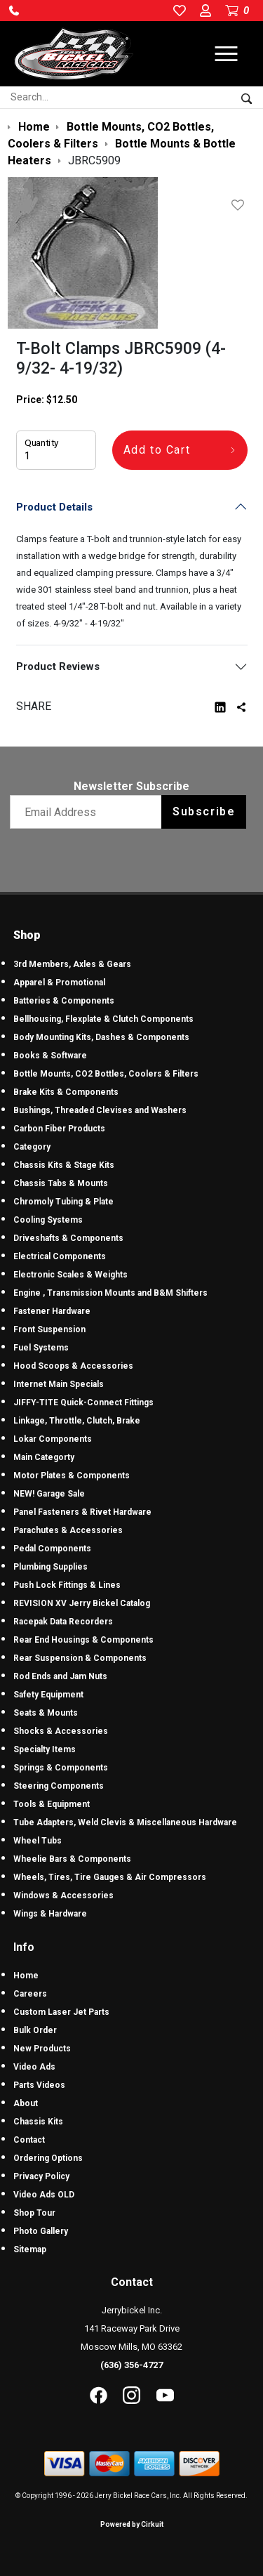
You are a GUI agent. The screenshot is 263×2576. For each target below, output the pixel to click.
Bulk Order (35, 2030)
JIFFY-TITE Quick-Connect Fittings (83, 1402)
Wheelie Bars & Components (72, 1859)
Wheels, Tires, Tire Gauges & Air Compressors (109, 1877)
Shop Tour (34, 2213)
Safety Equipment (48, 1695)
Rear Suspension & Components (80, 1658)
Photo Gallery (40, 2231)
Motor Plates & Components (71, 1475)
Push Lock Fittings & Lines (67, 1585)
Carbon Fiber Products (59, 1128)
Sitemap (29, 2249)
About (25, 2103)
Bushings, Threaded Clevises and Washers (100, 1110)
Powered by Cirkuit (131, 2524)
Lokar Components (52, 1439)
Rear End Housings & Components (83, 1640)
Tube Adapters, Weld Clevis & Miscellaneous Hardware (125, 1822)
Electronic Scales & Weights (70, 1275)
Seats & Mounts (45, 1713)
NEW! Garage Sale (49, 1494)
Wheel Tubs (37, 1841)
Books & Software (50, 1055)
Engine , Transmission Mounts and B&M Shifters (110, 1293)
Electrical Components (59, 1256)
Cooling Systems (48, 1220)
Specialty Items (44, 1749)
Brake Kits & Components (66, 1092)
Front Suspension (49, 1329)
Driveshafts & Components (68, 1238)
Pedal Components (52, 1548)
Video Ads (34, 2067)
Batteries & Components (63, 1001)
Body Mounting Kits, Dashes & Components (101, 1037)
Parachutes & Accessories (68, 1530)
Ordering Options (48, 2158)
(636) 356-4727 (131, 2365)
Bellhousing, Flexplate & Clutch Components (103, 1019)
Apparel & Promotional (59, 982)
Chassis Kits (38, 2122)
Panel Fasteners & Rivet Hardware (82, 1512)
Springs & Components (60, 1768)
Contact (29, 2140)
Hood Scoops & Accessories (73, 1366)
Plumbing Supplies (50, 1567)
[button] (14, 10)
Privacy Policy (41, 2176)
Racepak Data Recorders (63, 1622)
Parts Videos (39, 2085)
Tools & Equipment (51, 1804)
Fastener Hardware (51, 1311)
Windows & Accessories (63, 1895)
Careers (30, 1994)
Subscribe (204, 811)
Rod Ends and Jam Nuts (60, 1676)
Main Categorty (43, 1457)
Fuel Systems (41, 1348)
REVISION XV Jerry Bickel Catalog (81, 1603)
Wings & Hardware (50, 1914)
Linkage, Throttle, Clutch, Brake (76, 1421)
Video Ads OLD (43, 2195)
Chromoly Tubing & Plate (63, 1202)
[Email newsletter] (89, 812)
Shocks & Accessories (60, 1731)
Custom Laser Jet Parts (61, 2012)
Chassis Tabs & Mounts (60, 1183)
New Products (42, 2048)
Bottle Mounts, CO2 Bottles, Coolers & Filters (105, 1074)
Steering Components (58, 1786)
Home (26, 1975)
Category (31, 1147)
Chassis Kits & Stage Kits (63, 1165)
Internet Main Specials (58, 1384)
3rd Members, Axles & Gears (72, 964)
